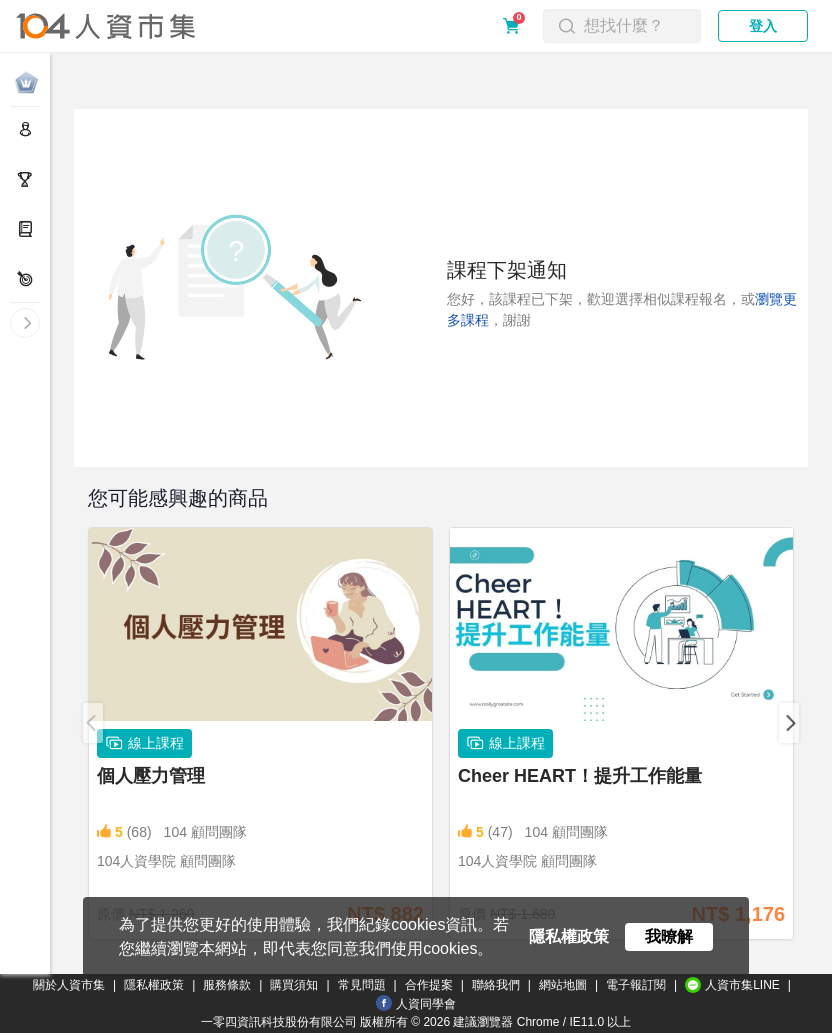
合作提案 (429, 985)
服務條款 (227, 985)
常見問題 (362, 985)
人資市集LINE (732, 985)
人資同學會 (416, 1003)
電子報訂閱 (636, 985)
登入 (763, 26)
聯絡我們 (496, 985)
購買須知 (294, 985)
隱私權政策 (154, 985)
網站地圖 (563, 985)
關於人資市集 (69, 985)
